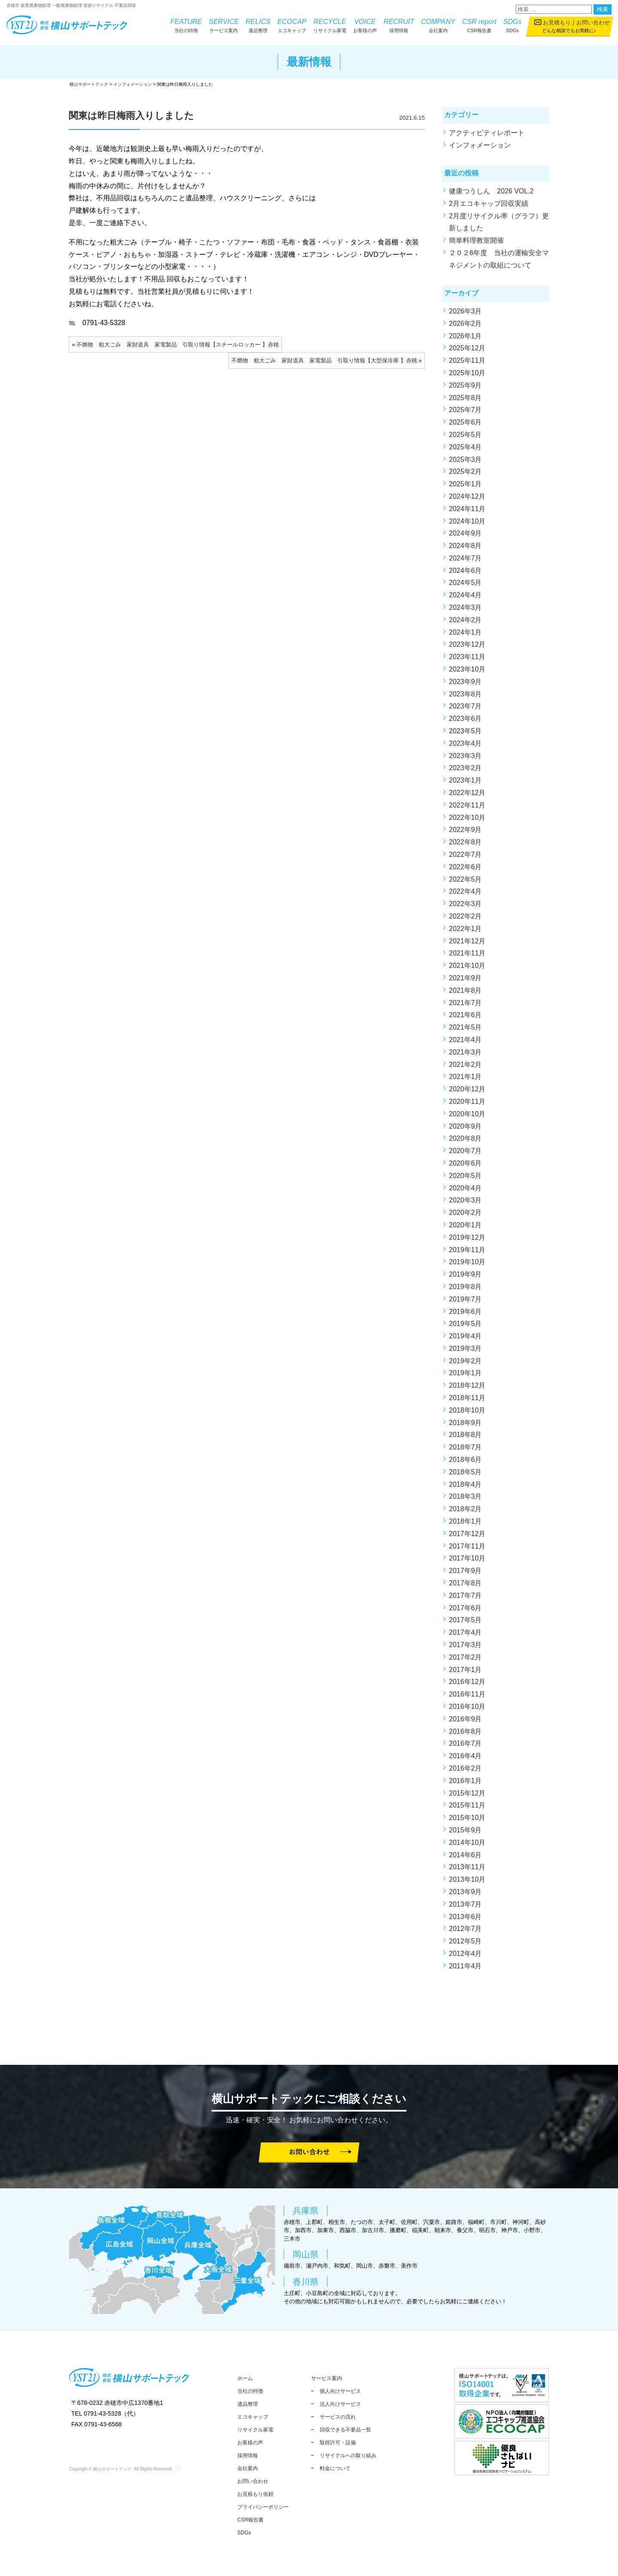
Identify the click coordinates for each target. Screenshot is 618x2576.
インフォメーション (480, 145)
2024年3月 (465, 607)
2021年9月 (465, 978)
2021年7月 (465, 1002)
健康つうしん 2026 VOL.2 (491, 191)
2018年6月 (465, 1459)
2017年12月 (467, 1533)
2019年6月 (465, 1311)
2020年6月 (465, 1163)
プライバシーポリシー (263, 2507)
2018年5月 (465, 1472)
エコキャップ (291, 25)
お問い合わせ (593, 22)
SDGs (512, 25)
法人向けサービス (340, 2404)
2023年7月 (465, 706)
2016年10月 (467, 1706)
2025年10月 (467, 373)
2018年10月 (467, 1410)
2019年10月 (467, 1261)
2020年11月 (467, 1101)
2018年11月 (467, 1397)
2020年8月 (465, 1138)
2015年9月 (465, 1830)
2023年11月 (467, 656)
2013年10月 (467, 1879)
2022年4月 (465, 891)
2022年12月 (467, 792)
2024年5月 (465, 582)
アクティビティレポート (486, 132)
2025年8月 (465, 397)
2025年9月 (465, 385)
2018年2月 (465, 1508)
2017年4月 (465, 1632)
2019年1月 (465, 1373)
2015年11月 (467, 1805)
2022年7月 (465, 854)
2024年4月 (465, 595)
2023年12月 (467, 644)
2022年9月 (465, 829)
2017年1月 (465, 1669)
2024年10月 (467, 521)
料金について (335, 2468)
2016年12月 (467, 1681)
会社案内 (438, 25)
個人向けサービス (340, 2391)
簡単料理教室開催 (476, 240)
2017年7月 (465, 1595)
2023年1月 (465, 780)
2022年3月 (465, 903)
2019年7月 (465, 1299)
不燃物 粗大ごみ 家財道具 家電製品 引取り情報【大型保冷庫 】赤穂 (324, 360)
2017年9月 (465, 1570)
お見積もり (557, 22)
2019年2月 (465, 1361)
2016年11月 (467, 1694)
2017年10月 (467, 1558)
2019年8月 (465, 1286)
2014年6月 (465, 1855)
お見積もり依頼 (255, 2494)
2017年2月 (465, 1657)
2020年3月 (465, 1200)
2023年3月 (465, 755)
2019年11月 (467, 1249)
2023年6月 (465, 718)
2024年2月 (465, 620)
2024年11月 (467, 508)
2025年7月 (465, 409)
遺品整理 (257, 25)
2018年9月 (465, 1422)
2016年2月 (465, 1768)
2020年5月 (465, 1175)
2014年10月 (467, 1842)
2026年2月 (465, 323)
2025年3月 (465, 459)
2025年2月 (465, 471)
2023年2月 (465, 767)
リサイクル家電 (329, 25)
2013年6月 (465, 1916)
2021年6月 (465, 1014)
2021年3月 (465, 1052)
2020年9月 (465, 1126)
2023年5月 (465, 731)
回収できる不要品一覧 (345, 2430)
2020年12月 (467, 1089)
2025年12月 (467, 348)
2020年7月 (465, 1150)
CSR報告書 (479, 25)
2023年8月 (465, 694)
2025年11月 (467, 360)
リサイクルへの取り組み (348, 2455)
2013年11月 (467, 1867)
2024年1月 (465, 632)
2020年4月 (465, 1188)
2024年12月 (467, 496)
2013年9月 (465, 1891)
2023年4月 (465, 743)
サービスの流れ (338, 2417)
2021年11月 (467, 953)
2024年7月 (465, 558)
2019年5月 (465, 1323)
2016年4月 (465, 1756)
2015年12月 (467, 1793)
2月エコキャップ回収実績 (488, 203)
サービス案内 (224, 25)
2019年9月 (465, 1274)
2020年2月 (465, 1212)
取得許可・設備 (338, 2443)
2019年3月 (465, 1348)
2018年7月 (465, 1447)
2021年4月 (465, 1039)
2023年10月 (467, 669)
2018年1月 (465, 1521)
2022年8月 (465, 842)
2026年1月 (465, 336)
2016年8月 (465, 1731)
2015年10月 (467, 1817)
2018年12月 (467, 1385)
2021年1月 (465, 1076)
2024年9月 (465, 533)
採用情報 (399, 25)
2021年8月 (465, 990)
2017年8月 (465, 1583)
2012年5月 (465, 1941)
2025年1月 (465, 484)
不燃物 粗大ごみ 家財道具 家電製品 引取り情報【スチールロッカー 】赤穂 (177, 344)
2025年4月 (465, 447)
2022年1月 (465, 928)
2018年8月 (465, 1434)
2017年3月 (465, 1644)
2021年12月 (467, 941)
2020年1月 (465, 1225)
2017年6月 (465, 1608)
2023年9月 (465, 681)
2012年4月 (465, 1953)
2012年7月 (465, 1928)
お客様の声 (365, 25)
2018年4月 (465, 1484)
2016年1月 (465, 1780)
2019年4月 (465, 1336)
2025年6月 (465, 422)
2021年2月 (465, 1064)
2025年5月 (465, 434)
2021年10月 (467, 965)
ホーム (245, 2378)
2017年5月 (465, 1620)
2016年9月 (465, 1719)
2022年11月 (467, 805)
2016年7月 (465, 1743)
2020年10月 (467, 1114)
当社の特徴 (186, 25)
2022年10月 (467, 817)
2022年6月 (465, 867)
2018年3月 (465, 1496)
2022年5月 (465, 879)
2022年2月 (465, 916)
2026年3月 (465, 311)
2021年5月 (465, 1027)
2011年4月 (465, 1966)
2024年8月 (465, 545)
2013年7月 (465, 1904)
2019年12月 (467, 1237)
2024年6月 (465, 570)
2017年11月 (467, 1546)
